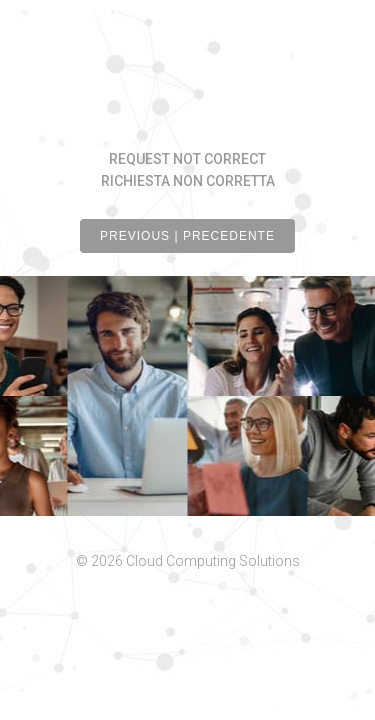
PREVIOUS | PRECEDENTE (187, 236)
